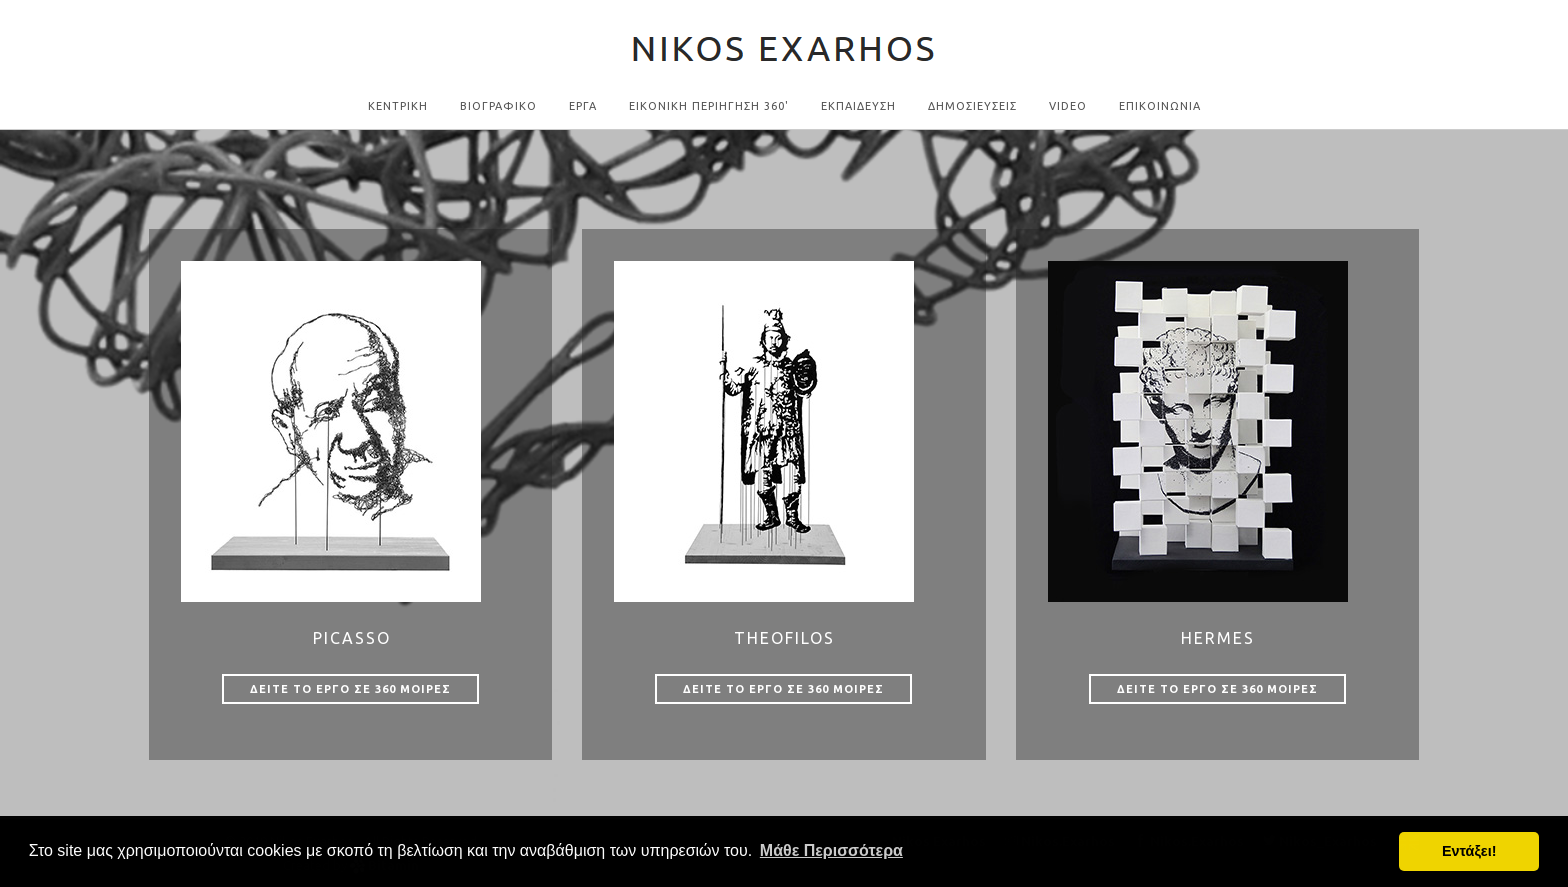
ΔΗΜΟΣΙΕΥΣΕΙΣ (972, 106)
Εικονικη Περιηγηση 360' (709, 106)
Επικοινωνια (1160, 106)
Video (1068, 106)
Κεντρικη (398, 106)
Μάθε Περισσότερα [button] (831, 850)
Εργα (583, 106)
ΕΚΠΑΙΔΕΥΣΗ (858, 106)
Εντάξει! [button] (1469, 851)
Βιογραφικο (498, 106)
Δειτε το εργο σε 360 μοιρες (350, 689)
